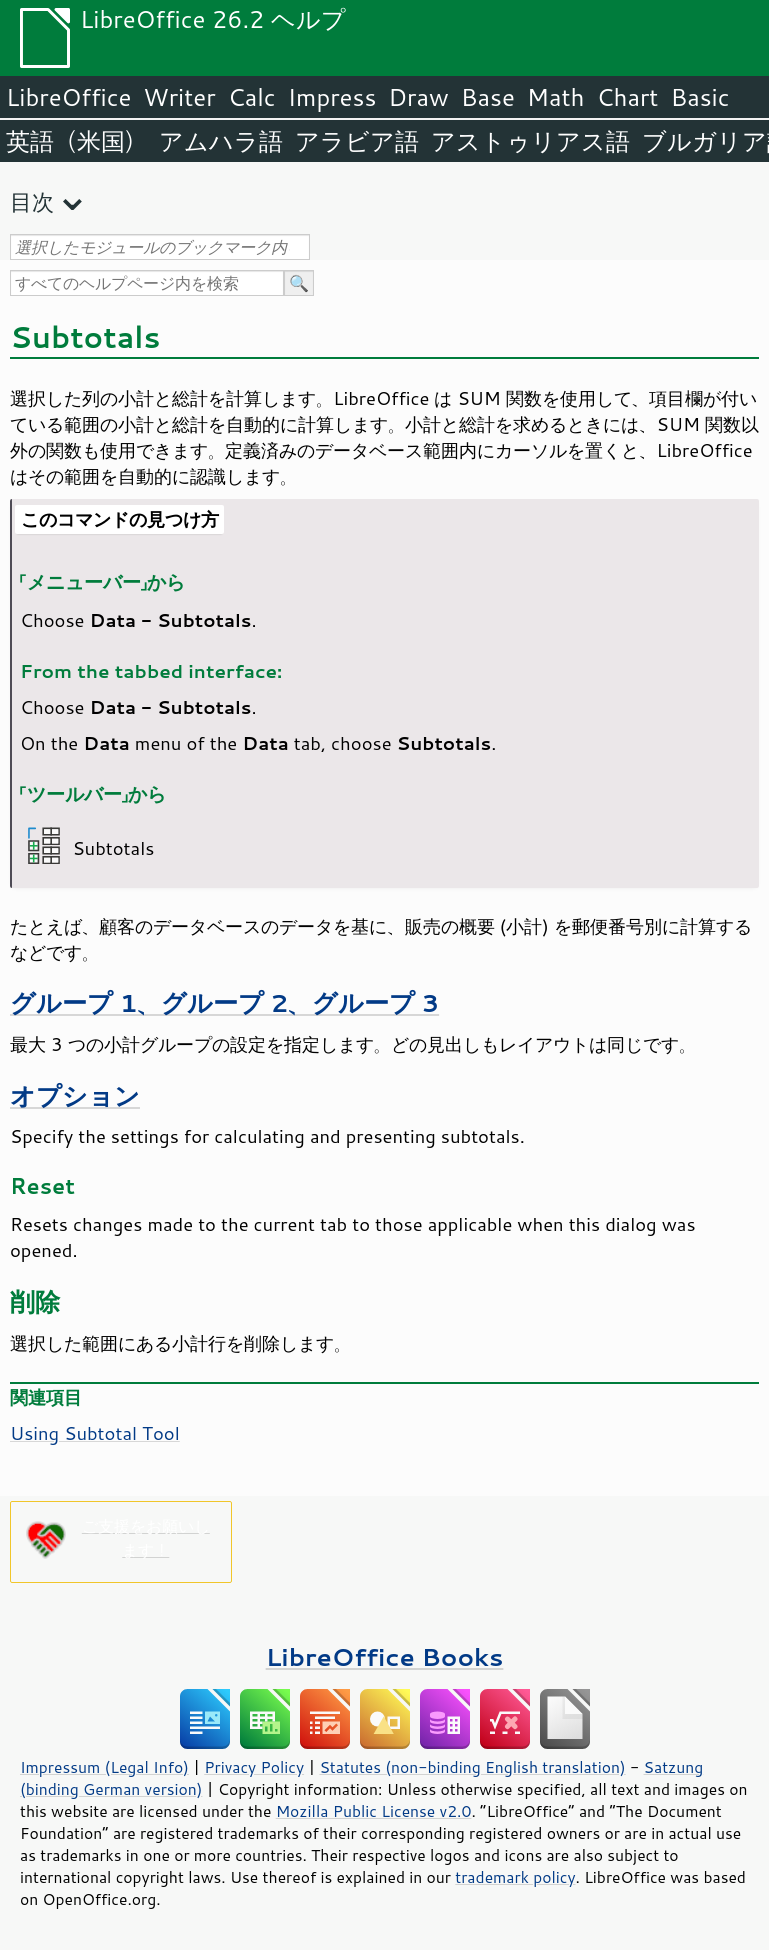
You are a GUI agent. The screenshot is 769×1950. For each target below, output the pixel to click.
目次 (32, 201)
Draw (418, 97)
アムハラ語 (221, 141)
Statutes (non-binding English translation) (472, 1767)
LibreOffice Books (385, 1656)
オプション (75, 1095)
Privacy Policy (254, 1767)
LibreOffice (68, 97)
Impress (332, 97)
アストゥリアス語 (530, 141)
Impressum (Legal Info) (104, 1767)
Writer (179, 97)
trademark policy (515, 1877)
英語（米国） (76, 141)
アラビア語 (357, 141)
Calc (252, 97)
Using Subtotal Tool (95, 1433)
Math (556, 97)
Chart (627, 97)
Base (488, 97)
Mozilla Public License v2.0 (374, 1811)
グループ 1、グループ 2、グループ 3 (224, 1002)
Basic (699, 97)
